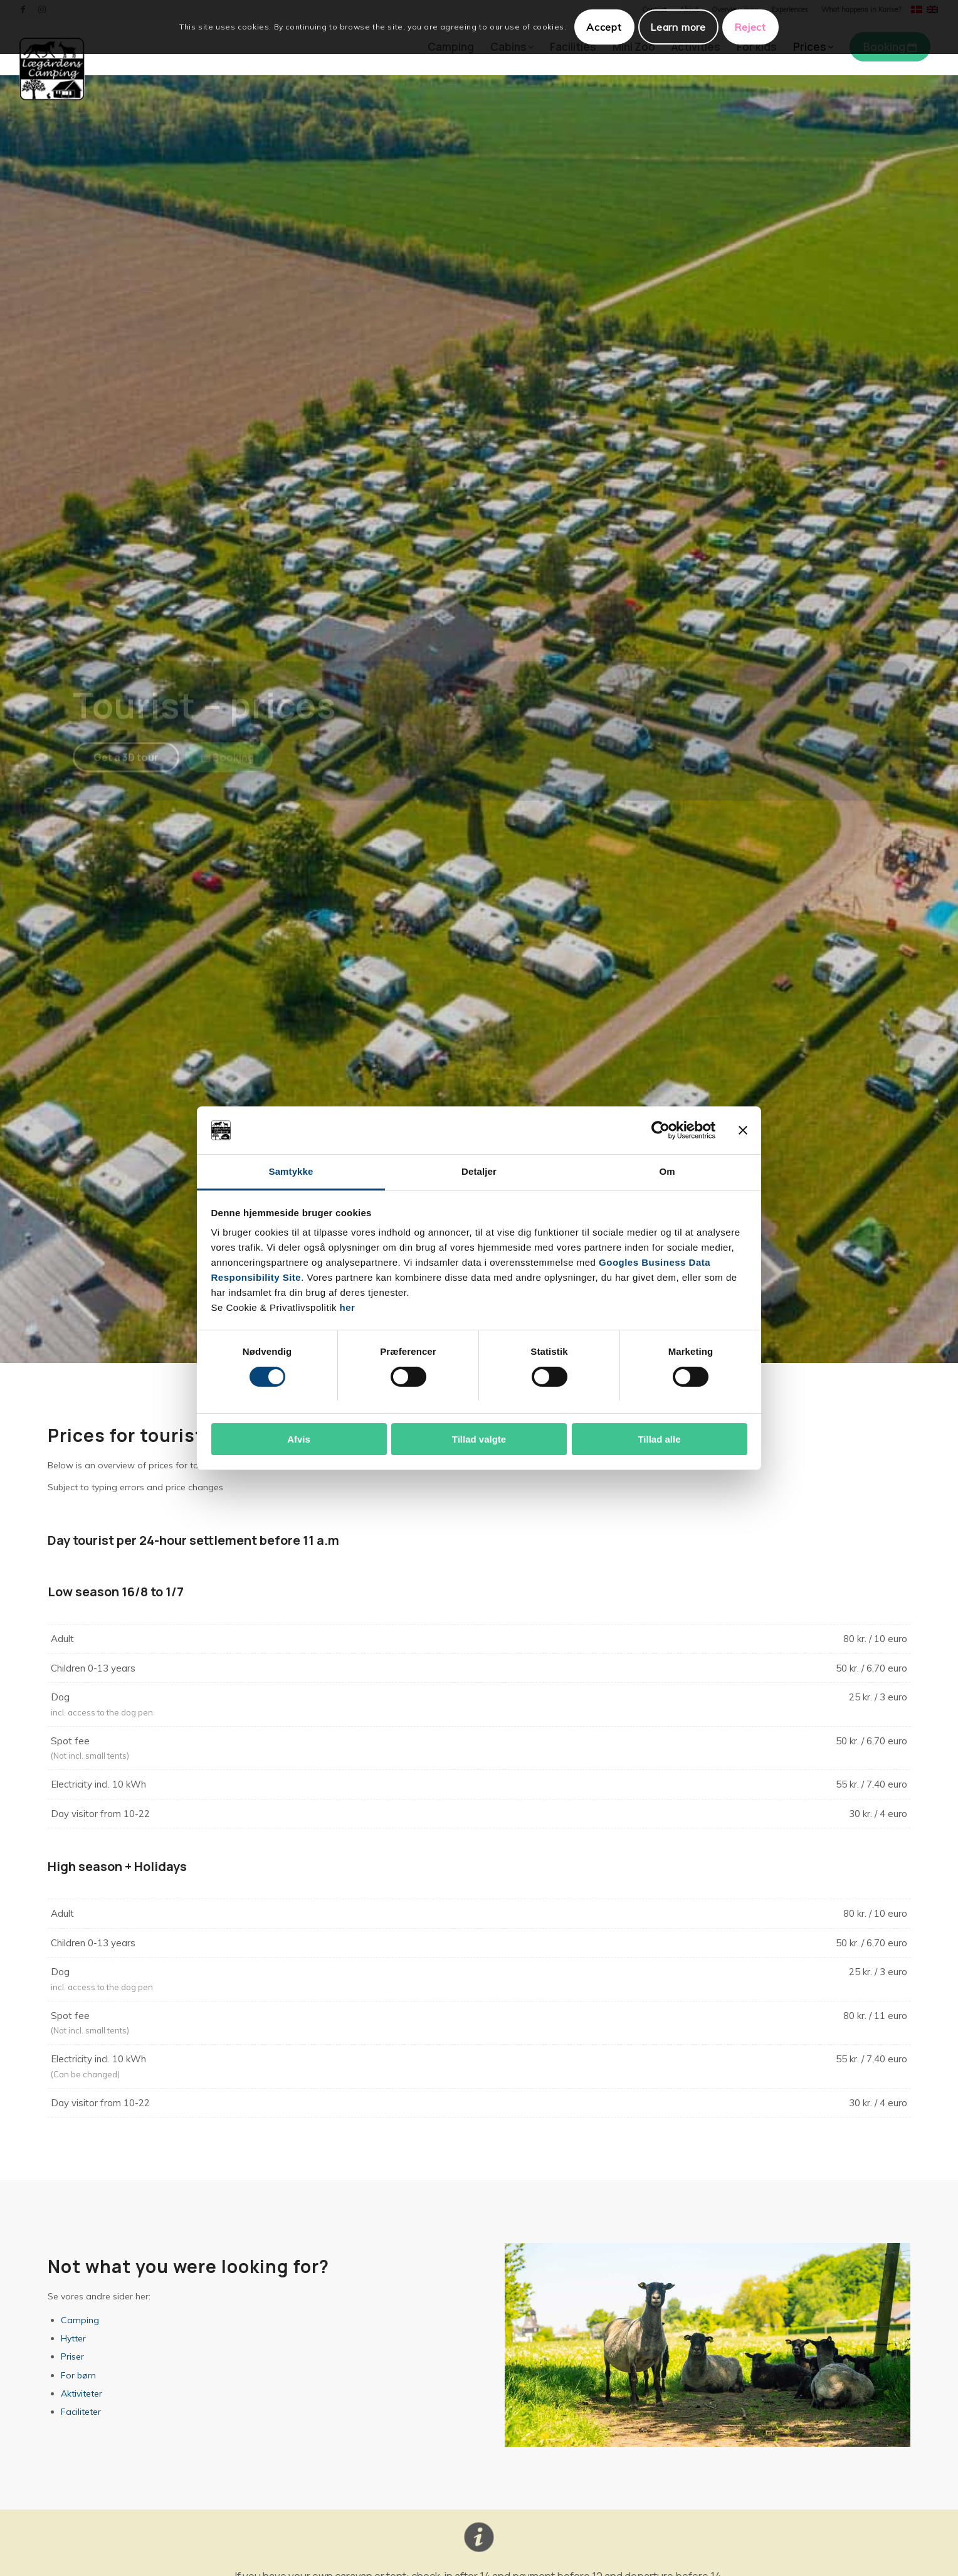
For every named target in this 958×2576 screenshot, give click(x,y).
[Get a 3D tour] (126, 768)
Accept (604, 27)
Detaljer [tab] (479, 1171)
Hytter (73, 2338)
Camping (80, 2320)
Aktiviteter (81, 2393)
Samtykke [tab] (291, 1171)
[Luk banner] (743, 1130)
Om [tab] (667, 1171)
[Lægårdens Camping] (52, 69)
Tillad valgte (479, 1439)
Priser (72, 2356)
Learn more (678, 27)
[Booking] (229, 768)
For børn (78, 2375)
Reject (750, 27)
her (347, 1307)
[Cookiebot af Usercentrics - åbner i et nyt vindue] (660, 1130)
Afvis (298, 1439)
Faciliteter (81, 2411)
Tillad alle (659, 1439)
